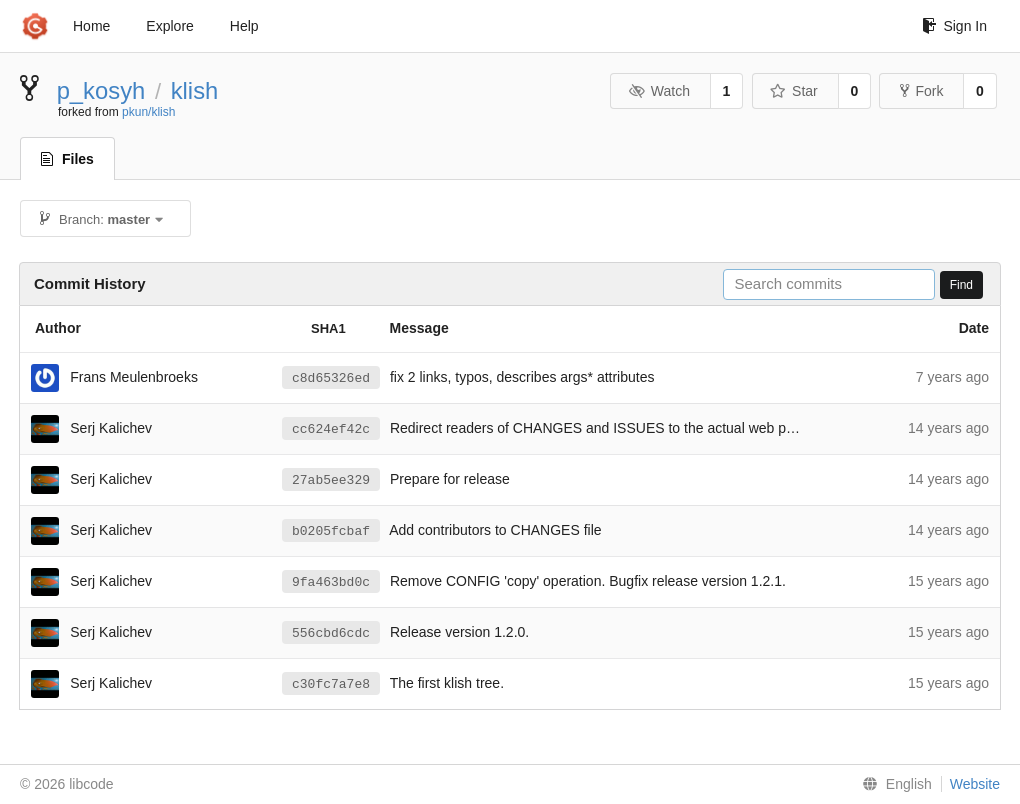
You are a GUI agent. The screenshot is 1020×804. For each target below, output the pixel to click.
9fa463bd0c (331, 582)
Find (961, 285)
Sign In (954, 26)
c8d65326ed (331, 378)
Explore (169, 26)
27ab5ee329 (331, 480)
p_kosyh (101, 90)
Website (975, 784)
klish (195, 90)
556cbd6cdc (331, 633)
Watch (659, 91)
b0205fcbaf (331, 531)
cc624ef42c (331, 429)
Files (67, 159)
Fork (921, 91)
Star (794, 91)
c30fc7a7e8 (331, 684)
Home (91, 26)
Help (244, 26)
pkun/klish (148, 112)
